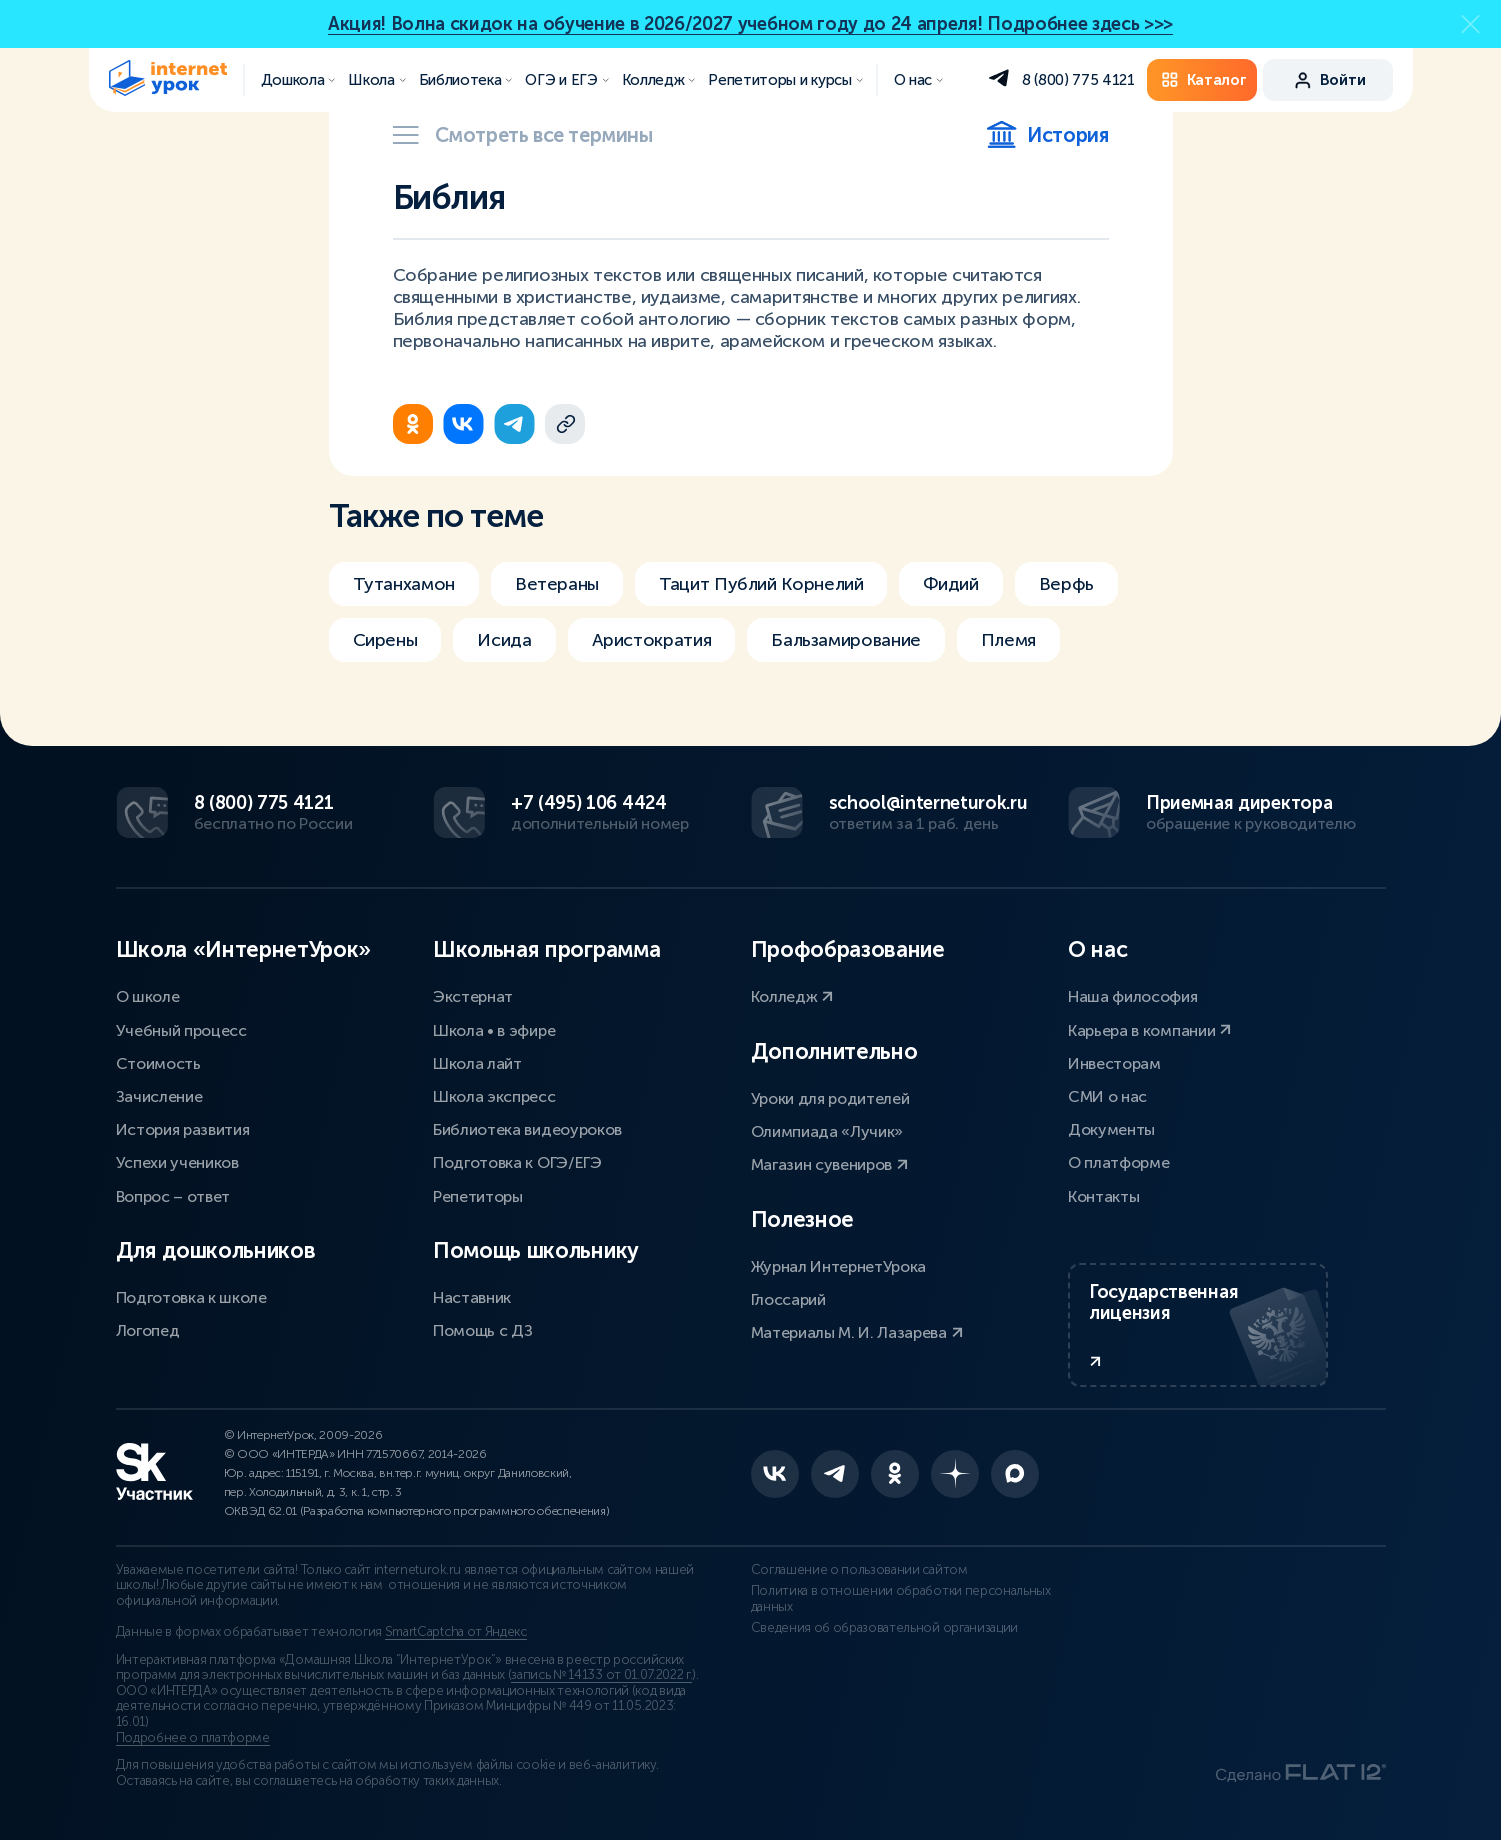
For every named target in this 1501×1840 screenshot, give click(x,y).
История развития (183, 1129)
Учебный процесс (181, 1030)
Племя (1008, 640)
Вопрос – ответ (173, 1196)
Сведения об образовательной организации (885, 1628)
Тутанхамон (404, 584)
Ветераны (557, 584)
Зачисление (159, 1096)
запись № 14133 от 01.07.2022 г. (601, 1675)
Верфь (1066, 584)
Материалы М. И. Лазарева (857, 1332)
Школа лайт (477, 1063)
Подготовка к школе (191, 1297)
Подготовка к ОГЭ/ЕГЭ (517, 1162)
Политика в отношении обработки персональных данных (901, 1599)
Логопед (148, 1330)
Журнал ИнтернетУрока (839, 1266)
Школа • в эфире (494, 1030)
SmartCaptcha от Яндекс (456, 1632)
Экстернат (473, 996)
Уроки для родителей (830, 1098)
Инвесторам (1114, 1063)
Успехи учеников (177, 1162)
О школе (148, 996)
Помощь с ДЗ (482, 1330)
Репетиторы (478, 1196)
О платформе (1118, 1162)
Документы (1111, 1129)
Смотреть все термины (523, 135)
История (1047, 135)
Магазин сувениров (829, 1164)
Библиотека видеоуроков (527, 1129)
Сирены (385, 640)
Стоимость (158, 1063)
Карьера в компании (1149, 1030)
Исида (504, 640)
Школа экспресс (494, 1096)
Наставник (472, 1297)
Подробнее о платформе (193, 1738)
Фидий (950, 584)
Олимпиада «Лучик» (827, 1131)
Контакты (1103, 1196)
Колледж (792, 996)
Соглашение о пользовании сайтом (859, 1570)
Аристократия (652, 640)
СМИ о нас (1107, 1096)
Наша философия (1133, 996)
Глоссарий (788, 1299)
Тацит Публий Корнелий (761, 584)
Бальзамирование (846, 640)
